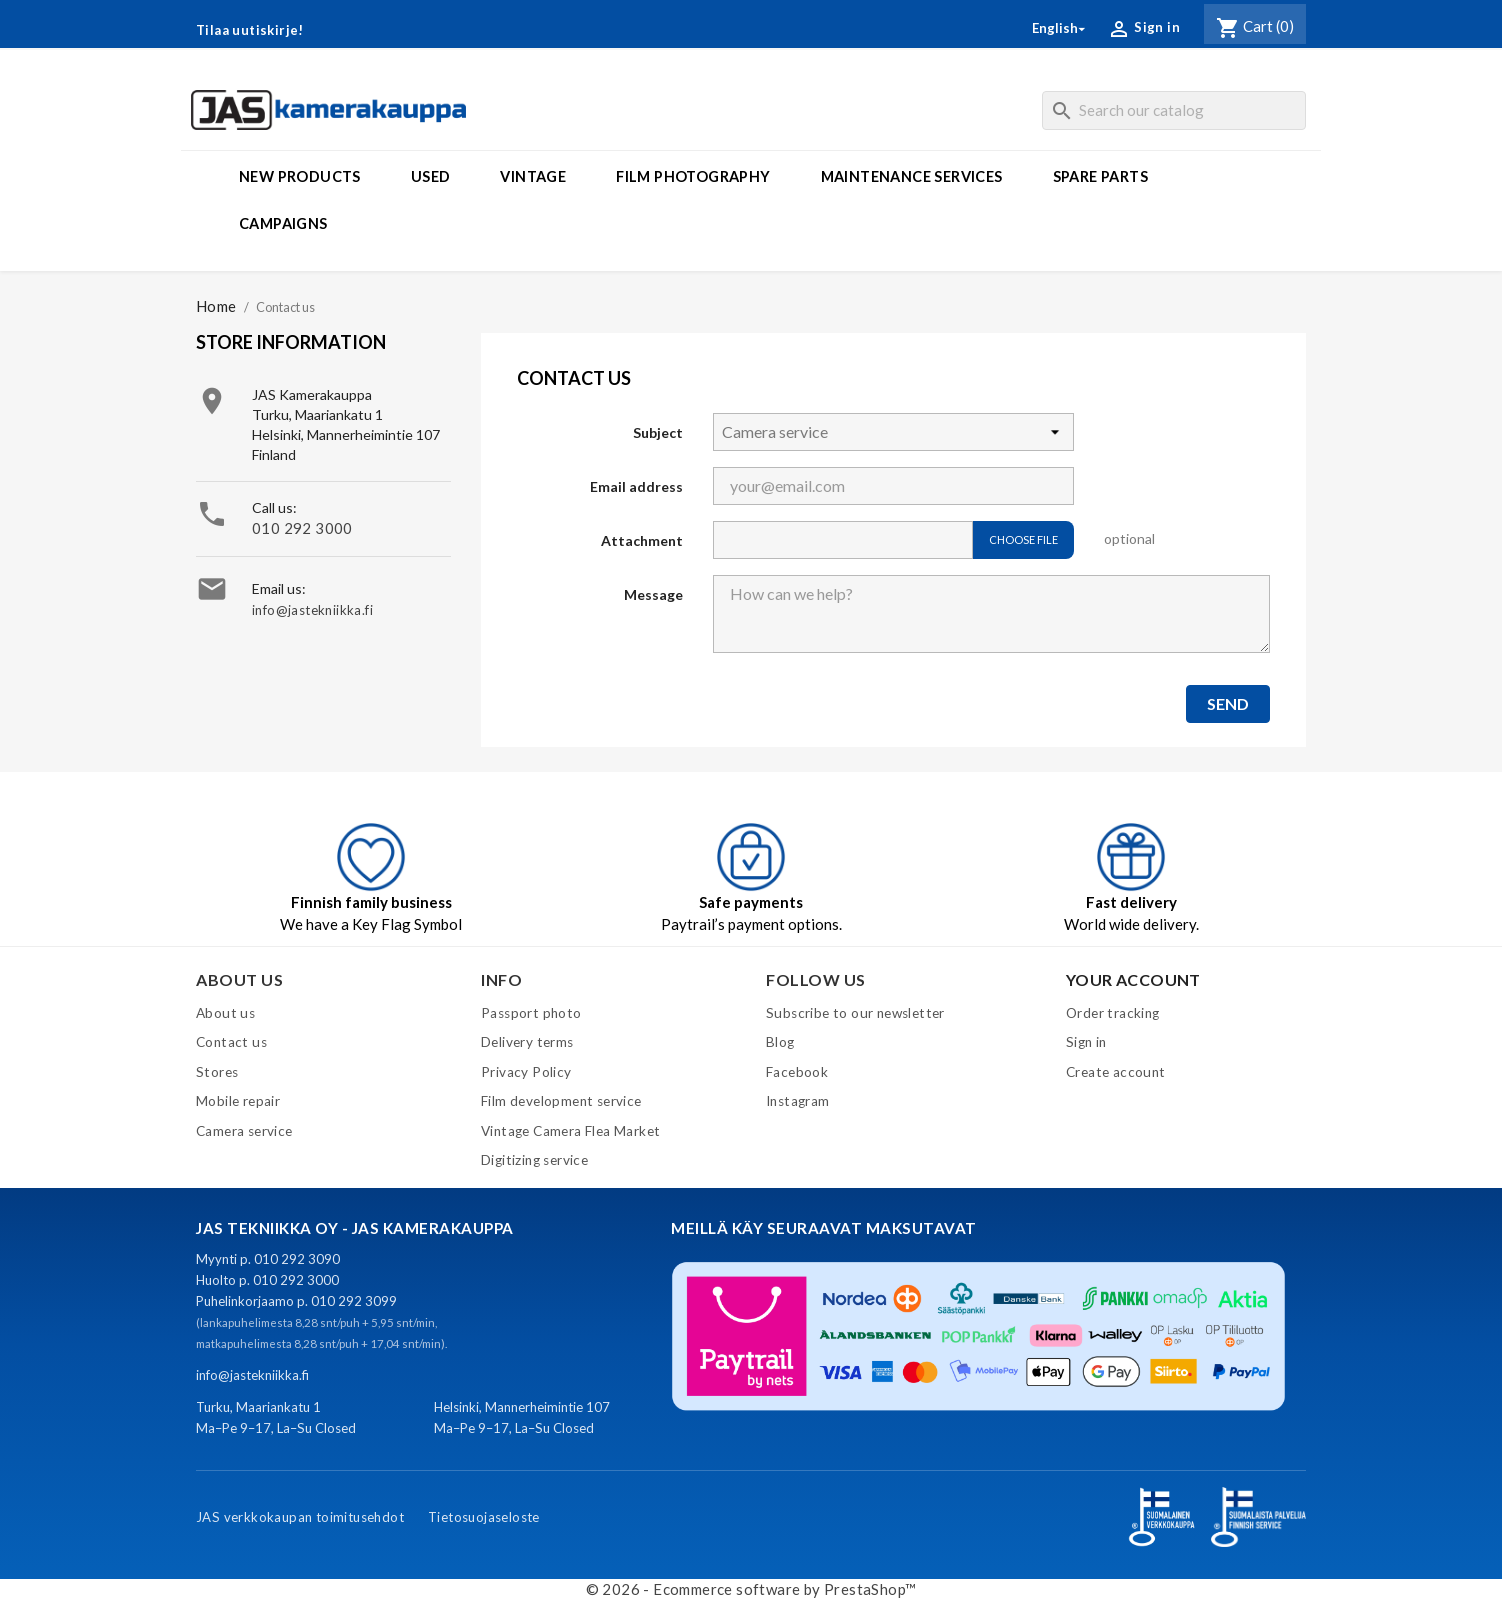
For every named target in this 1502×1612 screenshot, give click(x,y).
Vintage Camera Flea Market (570, 1131)
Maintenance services (912, 176)
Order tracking (1113, 1013)
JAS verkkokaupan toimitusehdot (300, 1517)
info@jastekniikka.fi (312, 610)
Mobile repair (238, 1101)
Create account (1116, 1072)
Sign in (1086, 1042)
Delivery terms (527, 1042)
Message (653, 594)
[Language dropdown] (1060, 28)
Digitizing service (534, 1160)
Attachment (642, 540)
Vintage (533, 176)
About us (225, 1013)
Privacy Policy (526, 1072)
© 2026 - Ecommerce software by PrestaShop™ (751, 1589)
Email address (636, 486)
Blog (780, 1042)
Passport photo (531, 1013)
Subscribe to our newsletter (855, 1013)
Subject (658, 432)
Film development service (561, 1101)
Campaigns (283, 223)
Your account (1133, 979)
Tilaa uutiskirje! (250, 30)
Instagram (798, 1101)
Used (431, 176)
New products (300, 176)
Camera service (244, 1131)
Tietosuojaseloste (484, 1517)
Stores (217, 1072)
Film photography (693, 176)
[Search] (1174, 110)
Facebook (797, 1072)
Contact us (231, 1042)
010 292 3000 (302, 528)
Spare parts (1100, 176)
